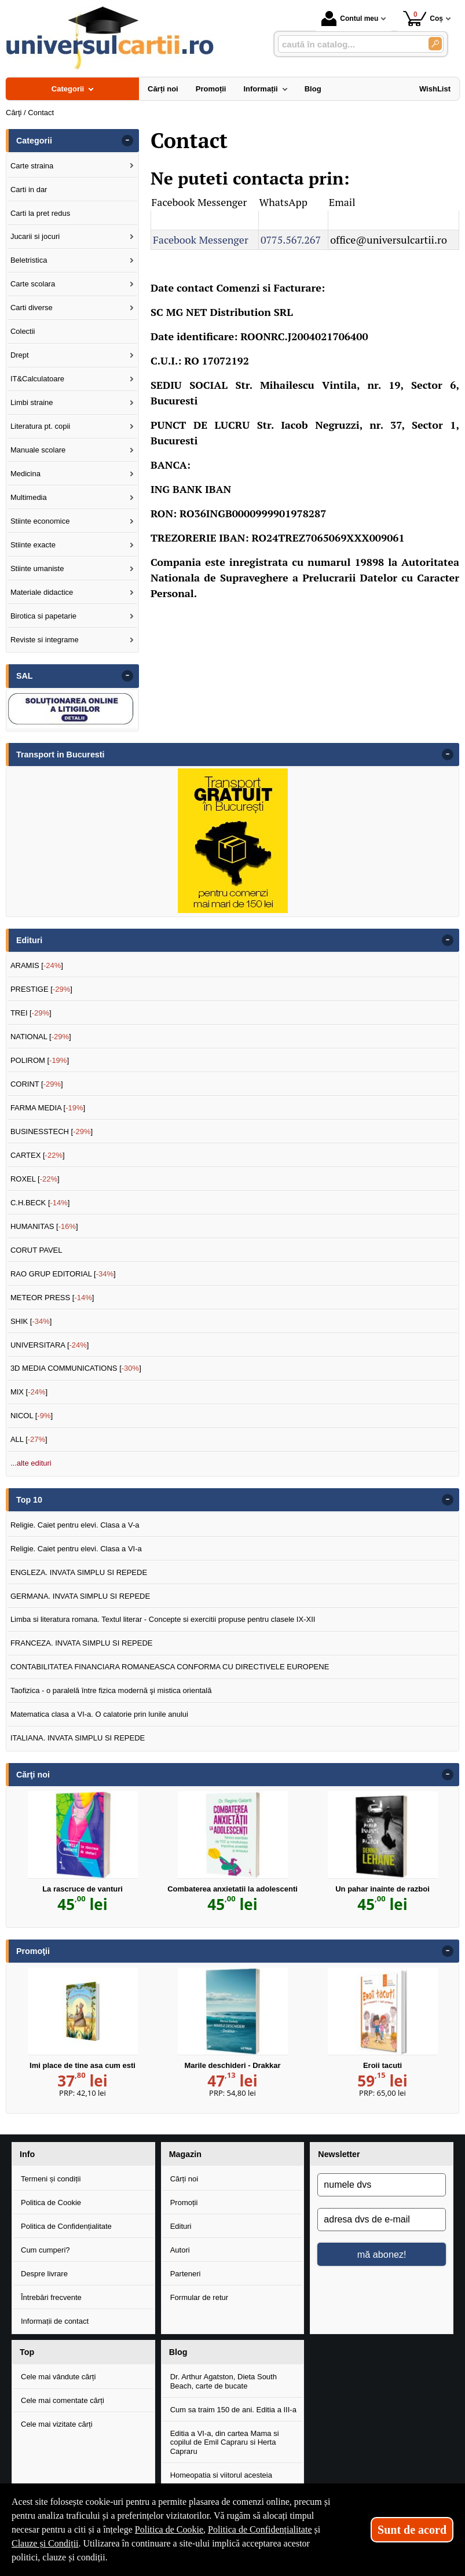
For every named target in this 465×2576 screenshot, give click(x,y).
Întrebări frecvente (51, 2297)
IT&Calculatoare (37, 378)
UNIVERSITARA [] (49, 1345)
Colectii (22, 331)
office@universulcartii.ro (388, 239)
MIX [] (28, 1392)
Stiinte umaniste (37, 568)
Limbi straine (31, 402)
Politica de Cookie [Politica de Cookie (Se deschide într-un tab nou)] (169, 2529)
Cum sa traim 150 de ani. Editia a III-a (233, 2409)
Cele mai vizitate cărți (57, 2424)
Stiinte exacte (33, 544)
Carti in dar (28, 189)
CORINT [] (36, 1084)
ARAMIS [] (36, 965)
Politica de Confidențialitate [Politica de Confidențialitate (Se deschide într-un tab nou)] (260, 2529)
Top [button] (27, 2352)
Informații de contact (55, 2321)
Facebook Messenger (200, 239)
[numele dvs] (381, 2184)
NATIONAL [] (40, 1036)
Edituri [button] (29, 940)
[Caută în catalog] (435, 43)
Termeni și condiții (50, 2178)
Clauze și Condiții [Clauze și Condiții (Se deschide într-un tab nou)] (45, 2543)
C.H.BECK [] (40, 1202)
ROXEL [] (35, 1179)
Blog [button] (178, 2352)
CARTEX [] (37, 1155)
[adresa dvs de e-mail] (381, 2219)
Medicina (25, 473)
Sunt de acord (412, 2529)
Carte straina (31, 165)
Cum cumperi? (45, 2250)
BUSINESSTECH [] (51, 1131)
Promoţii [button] (33, 1951)
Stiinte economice (40, 521)
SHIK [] (31, 1321)
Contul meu (349, 18)
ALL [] (28, 1439)
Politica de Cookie (51, 2202)
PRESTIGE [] (41, 989)
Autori (180, 2250)
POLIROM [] (39, 1060)
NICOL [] (31, 1415)
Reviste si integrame (44, 639)
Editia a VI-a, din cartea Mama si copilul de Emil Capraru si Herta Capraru (224, 2442)
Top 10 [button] (29, 1499)
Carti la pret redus (40, 213)
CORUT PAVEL (36, 1250)
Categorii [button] (34, 140)
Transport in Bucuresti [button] (60, 754)
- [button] (127, 140)
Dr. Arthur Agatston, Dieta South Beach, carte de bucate (223, 2381)
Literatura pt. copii (40, 426)
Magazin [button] (185, 2154)
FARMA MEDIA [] (47, 1107)
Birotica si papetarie (43, 616)
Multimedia (28, 497)
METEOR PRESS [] (52, 1297)
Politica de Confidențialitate (66, 2226)
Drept (19, 355)
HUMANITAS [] (44, 1226)
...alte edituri (31, 1463)
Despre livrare (44, 2273)
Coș (423, 18)
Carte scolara (32, 283)
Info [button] (27, 2154)
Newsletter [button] (339, 2154)
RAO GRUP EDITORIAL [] (63, 1273)
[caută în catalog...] (348, 44)
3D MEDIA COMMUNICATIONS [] (75, 1368)
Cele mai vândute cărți (58, 2376)
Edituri (181, 2226)
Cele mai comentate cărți (62, 2400)
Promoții (184, 2202)
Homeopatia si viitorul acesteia (221, 2475)
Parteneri (185, 2273)
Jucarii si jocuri (35, 236)
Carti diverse (31, 307)
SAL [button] (24, 675)
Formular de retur (199, 2297)
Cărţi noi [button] (33, 1774)
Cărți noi (184, 2178)
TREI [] (31, 1013)
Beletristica (28, 260)
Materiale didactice (41, 592)
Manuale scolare (37, 450)
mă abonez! (382, 2254)
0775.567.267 (291, 239)
